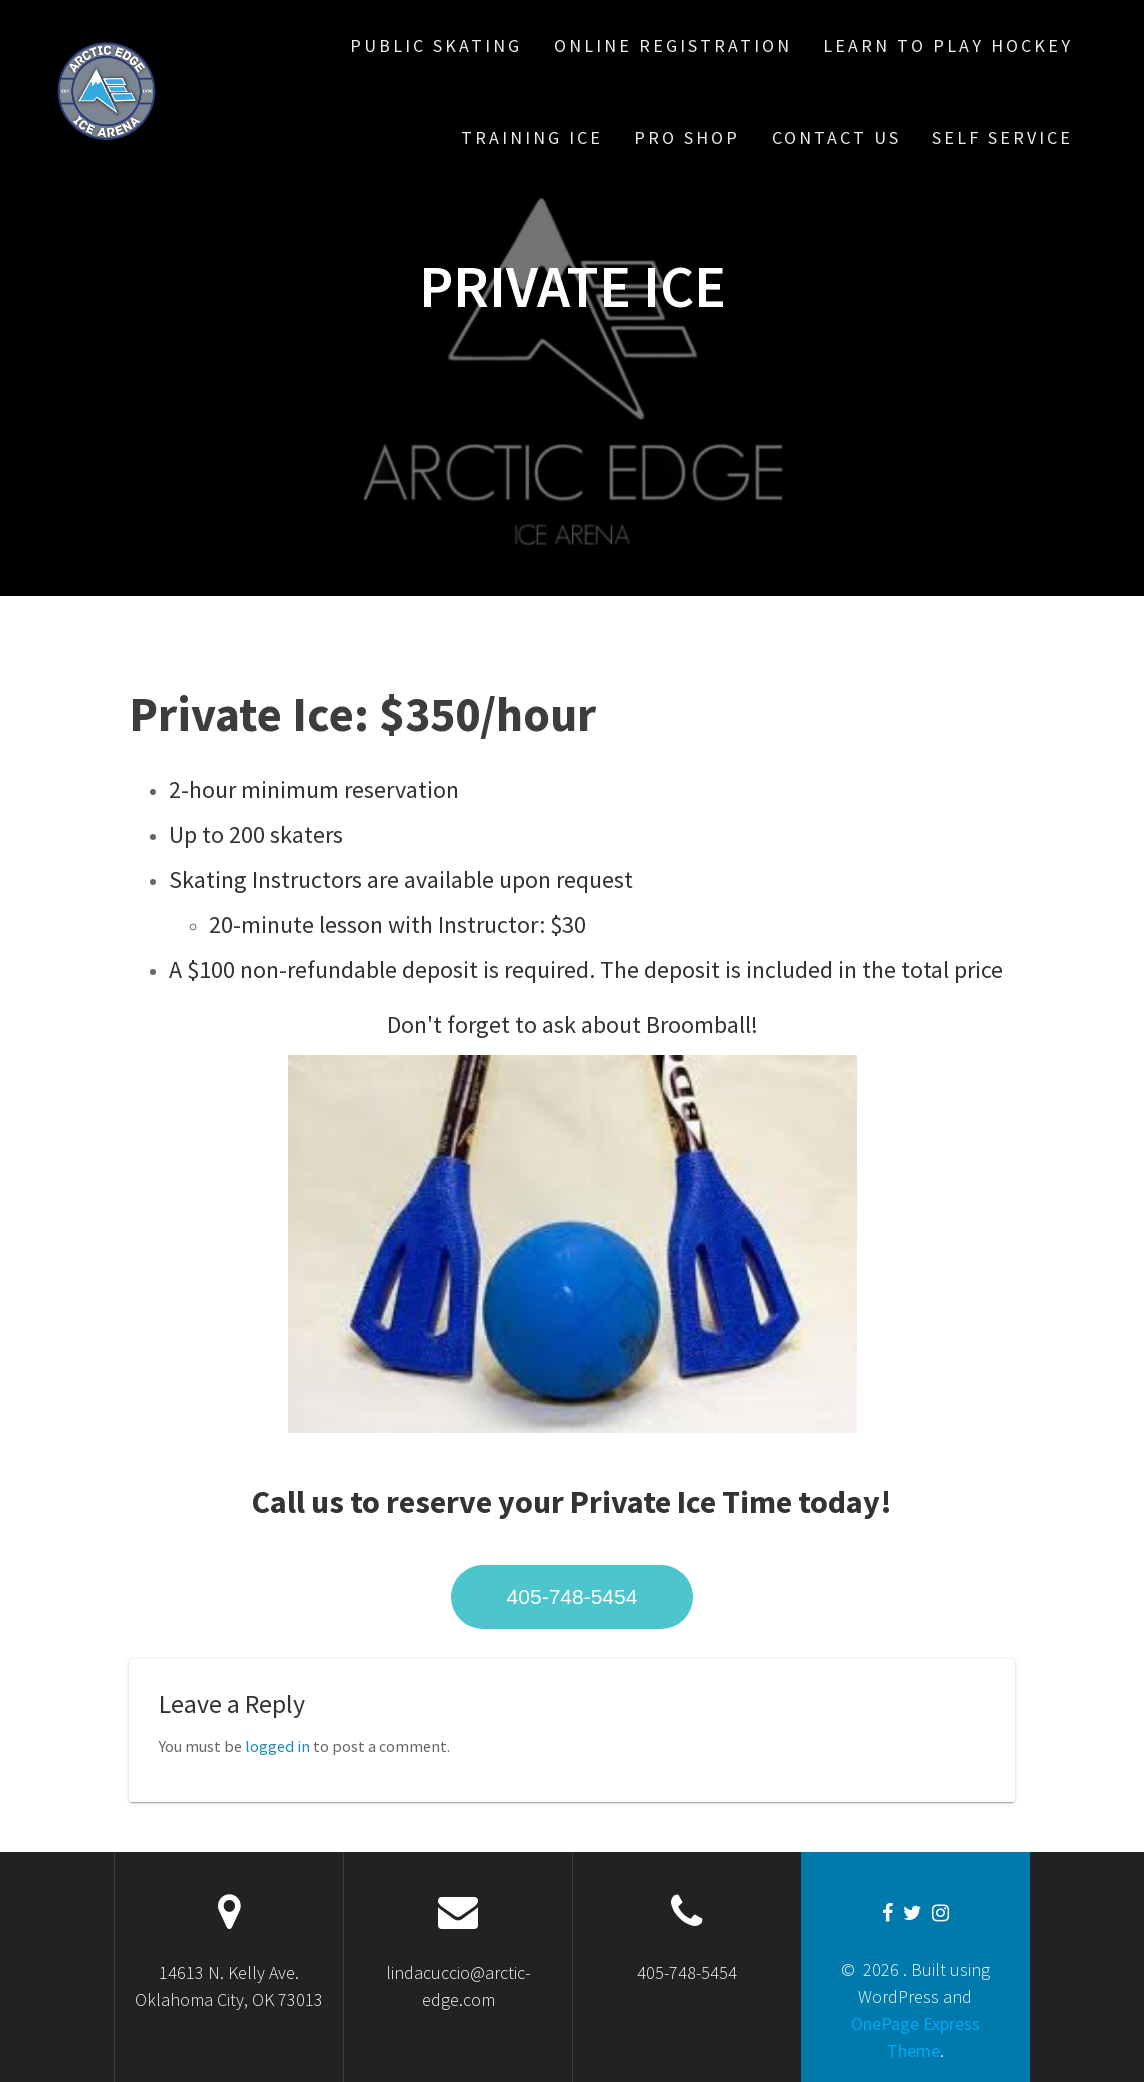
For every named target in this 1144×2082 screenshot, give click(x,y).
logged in (277, 1746)
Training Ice (532, 137)
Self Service (1002, 137)
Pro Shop (687, 137)
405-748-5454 (572, 1596)
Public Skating (436, 45)
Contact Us (836, 137)
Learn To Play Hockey (948, 45)
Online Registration (673, 45)
